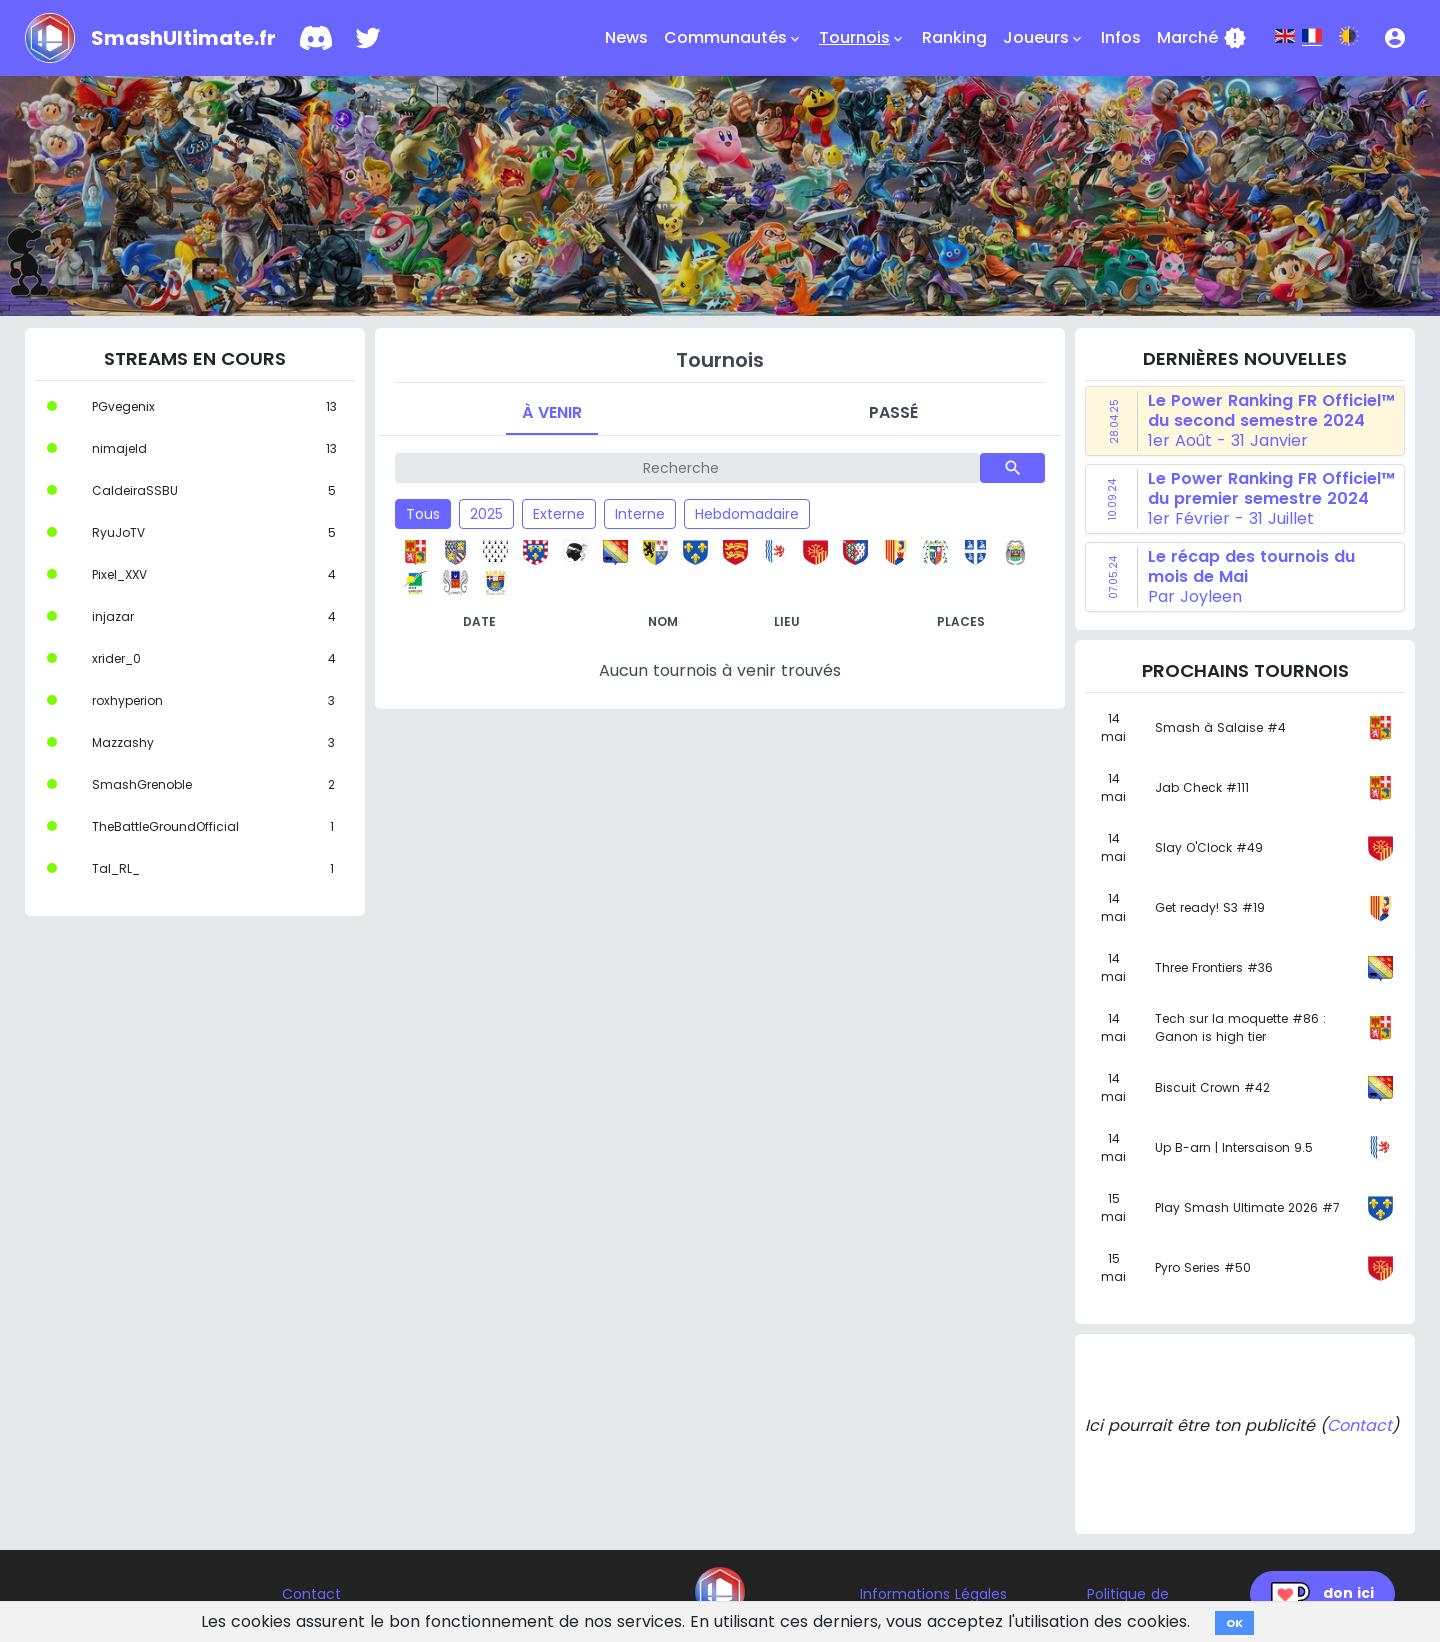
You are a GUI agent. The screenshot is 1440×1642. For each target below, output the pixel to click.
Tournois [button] (862, 38)
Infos (1121, 37)
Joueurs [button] (1044, 38)
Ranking (954, 37)
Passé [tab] (893, 412)
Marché (1202, 38)
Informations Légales (933, 1594)
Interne (640, 514)
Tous (423, 514)
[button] (1395, 38)
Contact (1359, 1425)
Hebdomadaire (747, 514)
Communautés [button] (733, 38)
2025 (486, 514)
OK (1234, 1623)
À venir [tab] (552, 412)
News (626, 37)
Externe (559, 514)
